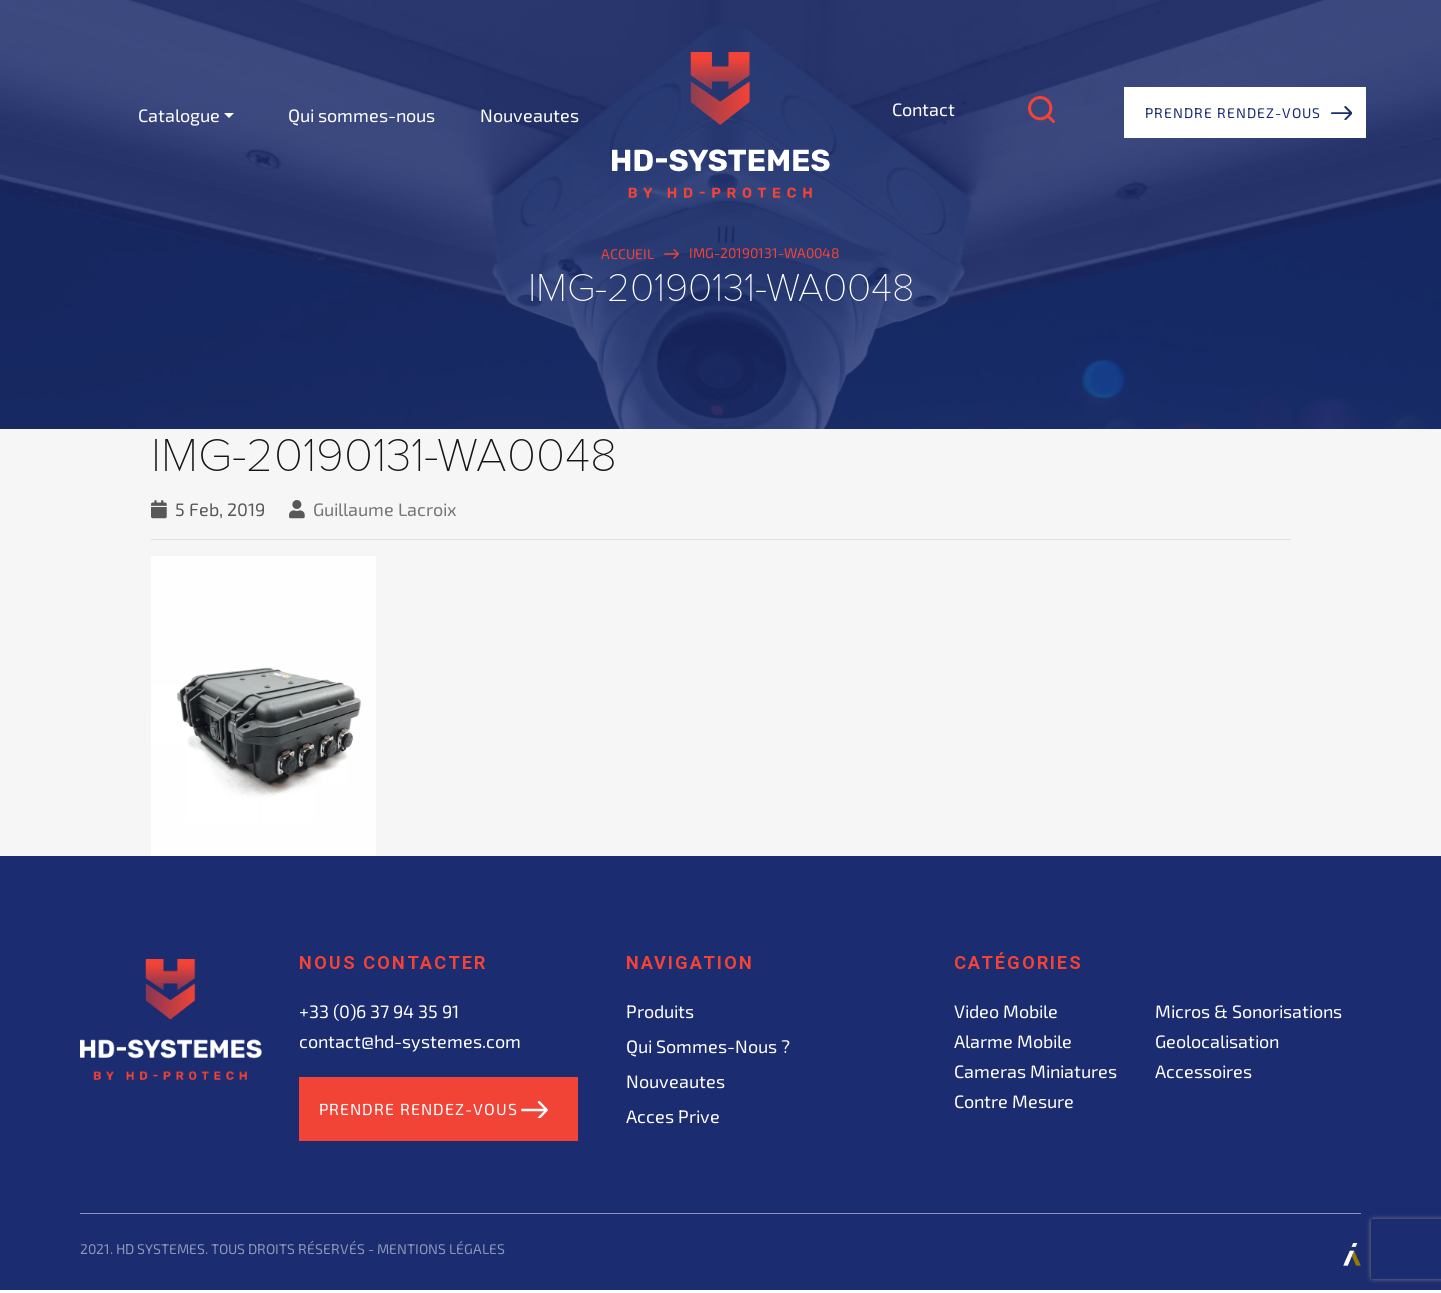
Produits (660, 1011)
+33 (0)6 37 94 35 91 (379, 1011)
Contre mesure (1014, 1101)
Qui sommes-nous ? (708, 1046)
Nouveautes (529, 115)
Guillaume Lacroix (385, 509)
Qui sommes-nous (361, 115)
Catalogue (179, 115)
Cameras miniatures (1035, 1071)
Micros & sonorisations (1248, 1011)
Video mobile (1006, 1011)
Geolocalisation (1217, 1041)
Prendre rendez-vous (1233, 112)
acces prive (673, 1116)
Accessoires (1203, 1071)
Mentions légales (441, 1251)
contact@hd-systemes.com (410, 1041)
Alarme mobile (1013, 1041)
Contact (923, 109)
